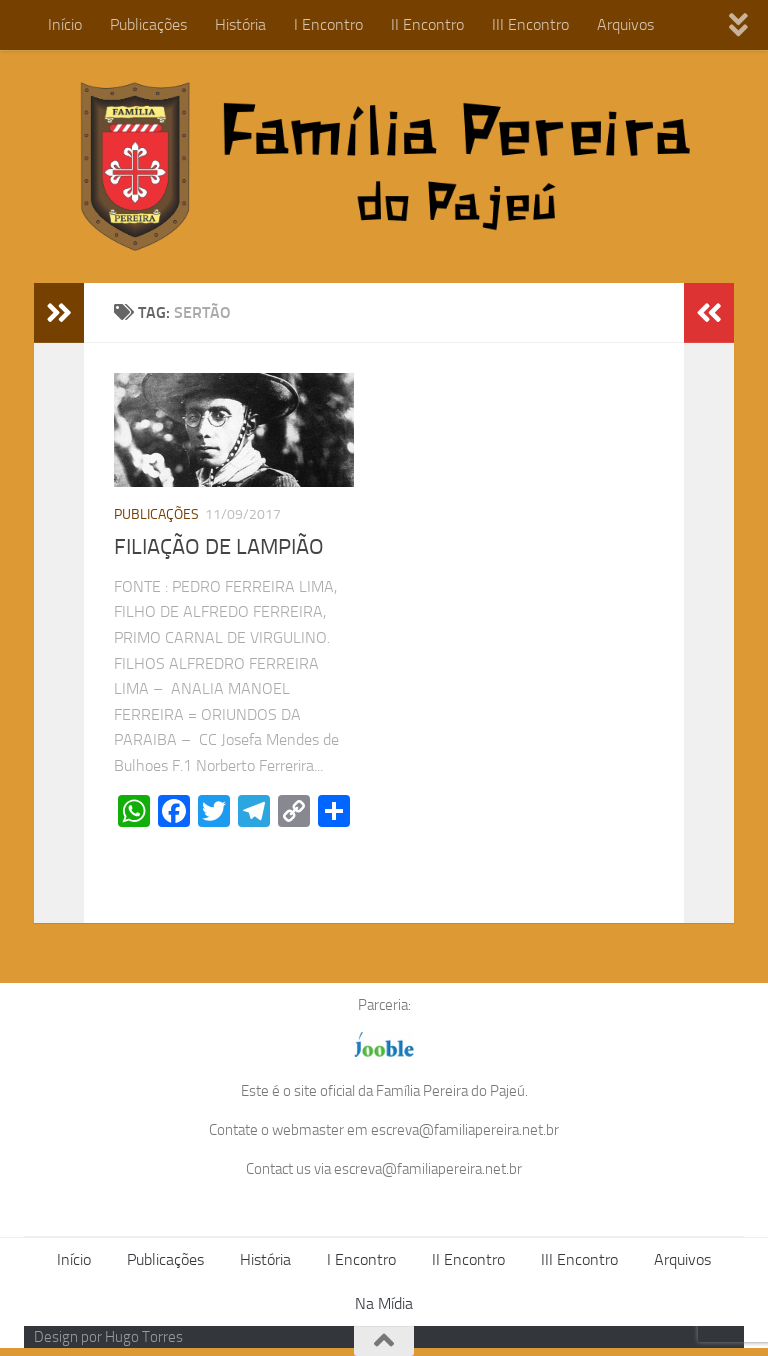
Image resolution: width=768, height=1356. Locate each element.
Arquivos (625, 24)
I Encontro (328, 24)
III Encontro (530, 24)
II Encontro (427, 24)
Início (65, 24)
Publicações (148, 24)
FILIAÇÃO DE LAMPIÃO (219, 547)
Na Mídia (384, 1303)
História (240, 24)
